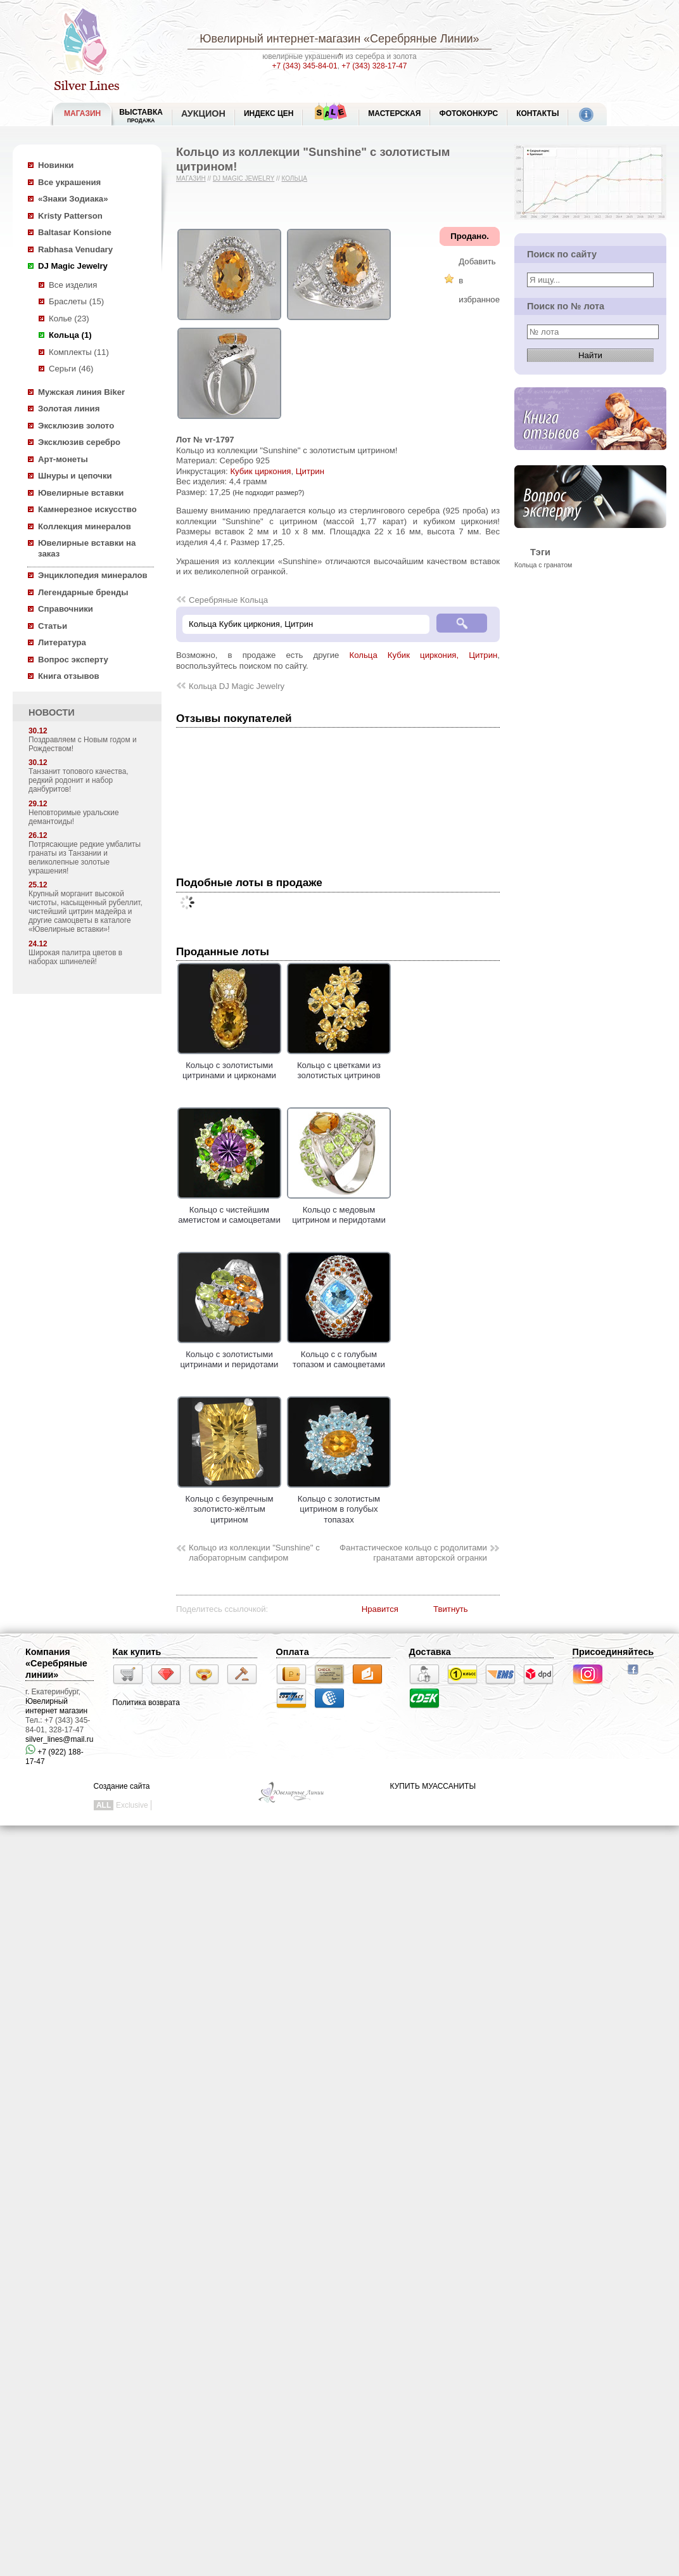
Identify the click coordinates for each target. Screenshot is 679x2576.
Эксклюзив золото (76, 425)
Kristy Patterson (70, 216)
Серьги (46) (71, 368)
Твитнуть (450, 1609)
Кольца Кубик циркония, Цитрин (424, 655)
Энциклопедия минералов (93, 575)
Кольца (294, 178)
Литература (62, 642)
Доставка (430, 1652)
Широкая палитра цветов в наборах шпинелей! (75, 957)
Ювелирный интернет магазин (56, 1706)
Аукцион (203, 113)
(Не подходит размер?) (268, 492)
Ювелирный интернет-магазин (280, 38)
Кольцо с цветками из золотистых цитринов (339, 1065)
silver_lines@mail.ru (59, 1739)
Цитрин (310, 471)
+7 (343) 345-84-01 (305, 65)
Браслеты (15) (76, 301)
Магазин (191, 178)
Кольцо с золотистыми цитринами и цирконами (229, 1065)
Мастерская (394, 113)
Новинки (55, 165)
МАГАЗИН (82, 113)
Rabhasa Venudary (75, 249)
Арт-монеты (63, 459)
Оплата (292, 1652)
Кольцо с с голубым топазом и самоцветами (339, 1354)
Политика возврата (146, 1702)
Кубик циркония (260, 471)
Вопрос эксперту (73, 659)
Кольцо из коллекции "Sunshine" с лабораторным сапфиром (254, 1553)
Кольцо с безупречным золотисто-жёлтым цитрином (229, 1503)
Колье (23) (69, 318)
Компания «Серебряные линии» (56, 1663)
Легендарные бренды (83, 592)
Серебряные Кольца (228, 600)
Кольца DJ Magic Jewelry (236, 686)
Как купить (137, 1652)
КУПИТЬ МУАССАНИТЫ (433, 1786)
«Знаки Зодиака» (73, 198)
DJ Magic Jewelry (73, 266)
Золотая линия (68, 408)
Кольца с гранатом (543, 565)
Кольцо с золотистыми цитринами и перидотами (229, 1354)
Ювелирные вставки (81, 493)
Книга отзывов (68, 676)
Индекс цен (268, 113)
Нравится (380, 1609)
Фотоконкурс (468, 113)
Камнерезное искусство (87, 509)
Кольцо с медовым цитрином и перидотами (339, 1209)
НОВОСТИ (52, 712)
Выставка (141, 116)
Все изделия (73, 285)
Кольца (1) (70, 335)
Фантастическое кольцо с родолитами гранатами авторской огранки (413, 1553)
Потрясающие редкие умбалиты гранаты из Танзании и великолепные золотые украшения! (85, 857)
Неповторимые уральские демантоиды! (74, 817)
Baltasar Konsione (74, 232)
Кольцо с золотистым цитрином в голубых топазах (339, 1503)
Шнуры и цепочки (75, 475)
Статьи (52, 626)
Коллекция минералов (84, 526)
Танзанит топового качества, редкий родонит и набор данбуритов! (79, 780)
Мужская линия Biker (81, 392)
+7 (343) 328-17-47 (374, 65)
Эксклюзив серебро (79, 442)
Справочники (65, 609)
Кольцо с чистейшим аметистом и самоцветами (229, 1209)
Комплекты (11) (79, 352)
